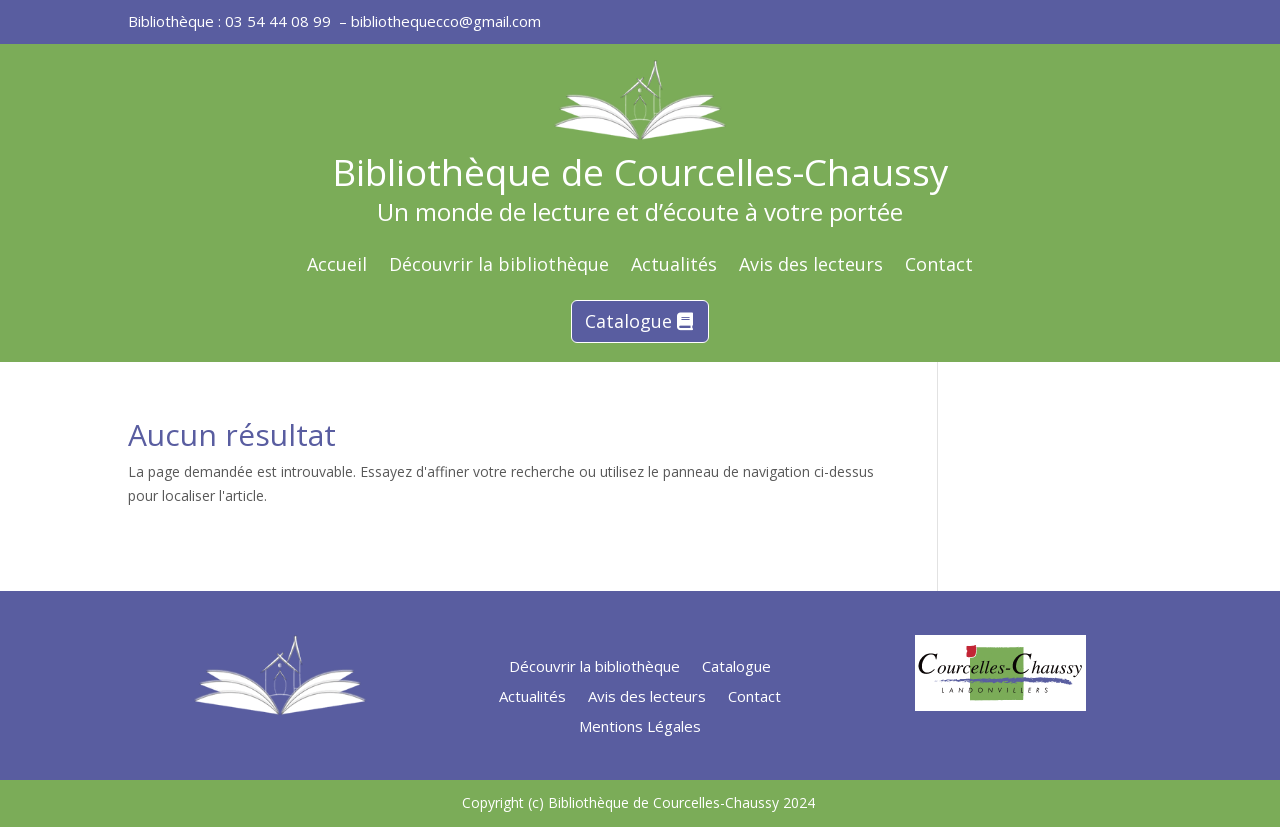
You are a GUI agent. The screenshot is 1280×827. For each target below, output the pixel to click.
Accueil (337, 266)
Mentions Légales (640, 727)
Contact (939, 266)
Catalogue (628, 321)
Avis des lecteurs (811, 266)
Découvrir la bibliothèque (499, 266)
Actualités (674, 266)
